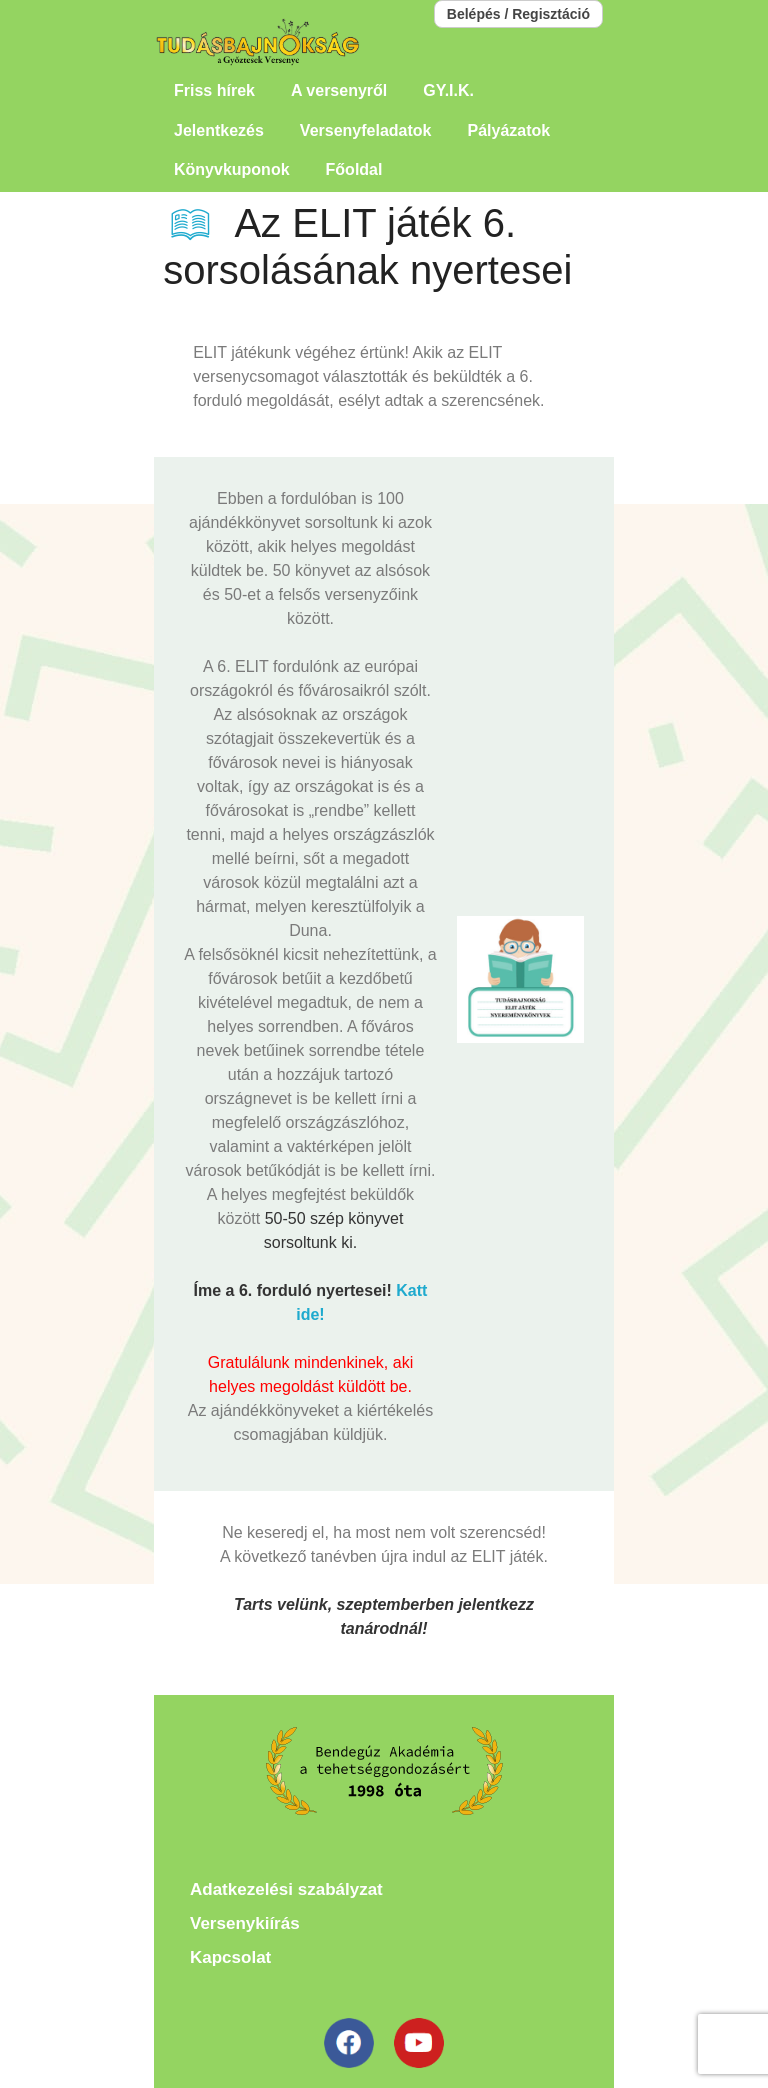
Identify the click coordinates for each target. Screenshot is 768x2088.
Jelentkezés (219, 130)
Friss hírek (214, 90)
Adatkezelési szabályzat (286, 1889)
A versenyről (339, 90)
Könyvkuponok (232, 169)
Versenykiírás (245, 1923)
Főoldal (354, 169)
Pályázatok (508, 130)
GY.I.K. (448, 90)
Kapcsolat (230, 1957)
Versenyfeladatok (366, 130)
